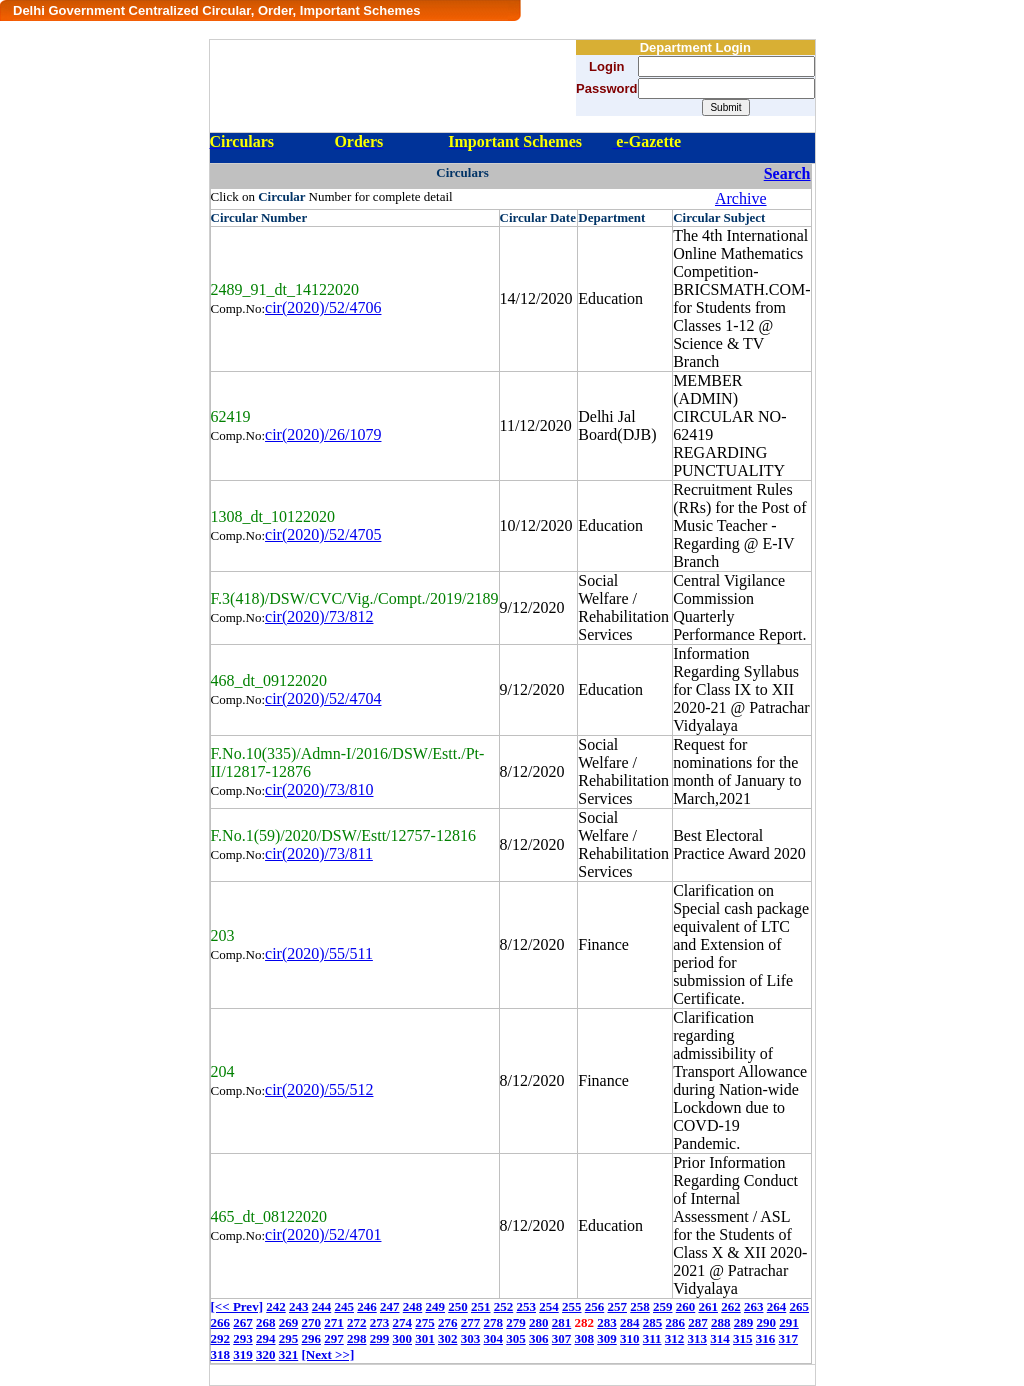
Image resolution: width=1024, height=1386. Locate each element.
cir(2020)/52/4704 (323, 698)
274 (403, 1322)
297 (334, 1338)
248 (413, 1306)
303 (471, 1338)
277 (471, 1322)
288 (721, 1322)
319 (243, 1354)
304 (494, 1338)
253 (526, 1306)
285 (653, 1322)
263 (754, 1306)
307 (562, 1338)
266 (221, 1322)
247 (390, 1306)
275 (425, 1322)
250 (458, 1306)
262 (731, 1306)
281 (562, 1322)
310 (630, 1338)
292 (221, 1338)
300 (403, 1338)
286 (676, 1322)
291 (789, 1322)
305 (516, 1338)
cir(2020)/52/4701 (323, 1234)
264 (777, 1306)
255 (572, 1306)
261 (708, 1306)
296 (312, 1338)
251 (481, 1306)
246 (367, 1306)
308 (585, 1338)
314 (720, 1338)
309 (607, 1338)
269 (289, 1322)
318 (221, 1354)
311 (652, 1338)
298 (357, 1338)
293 (243, 1338)
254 (549, 1306)
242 (276, 1306)
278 (494, 1322)
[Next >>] (328, 1354)
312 (675, 1338)
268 (266, 1322)
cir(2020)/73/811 (319, 853)
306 (539, 1338)
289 (744, 1322)
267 (243, 1322)
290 (767, 1322)
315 (743, 1338)
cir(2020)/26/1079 (323, 434)
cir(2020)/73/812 (319, 616)
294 (266, 1338)
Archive (741, 198)
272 (357, 1322)
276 (448, 1322)
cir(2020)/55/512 (319, 1089)
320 (266, 1354)
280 (539, 1322)
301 (425, 1338)
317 (789, 1338)
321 (289, 1354)
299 (380, 1338)
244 (322, 1306)
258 (640, 1306)
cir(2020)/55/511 (319, 953)
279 (516, 1322)
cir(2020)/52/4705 (323, 534)
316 (766, 1338)
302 (448, 1338)
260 (686, 1306)
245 (344, 1306)
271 (334, 1322)
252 (504, 1306)
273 (380, 1322)
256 (595, 1306)
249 (435, 1306)
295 (289, 1338)
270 (312, 1322)
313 (698, 1338)
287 (698, 1322)
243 (299, 1306)
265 (799, 1306)
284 (630, 1322)
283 (607, 1322)
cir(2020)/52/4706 (323, 307)
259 (663, 1306)
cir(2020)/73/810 (319, 789)
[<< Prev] (237, 1306)
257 (617, 1306)
